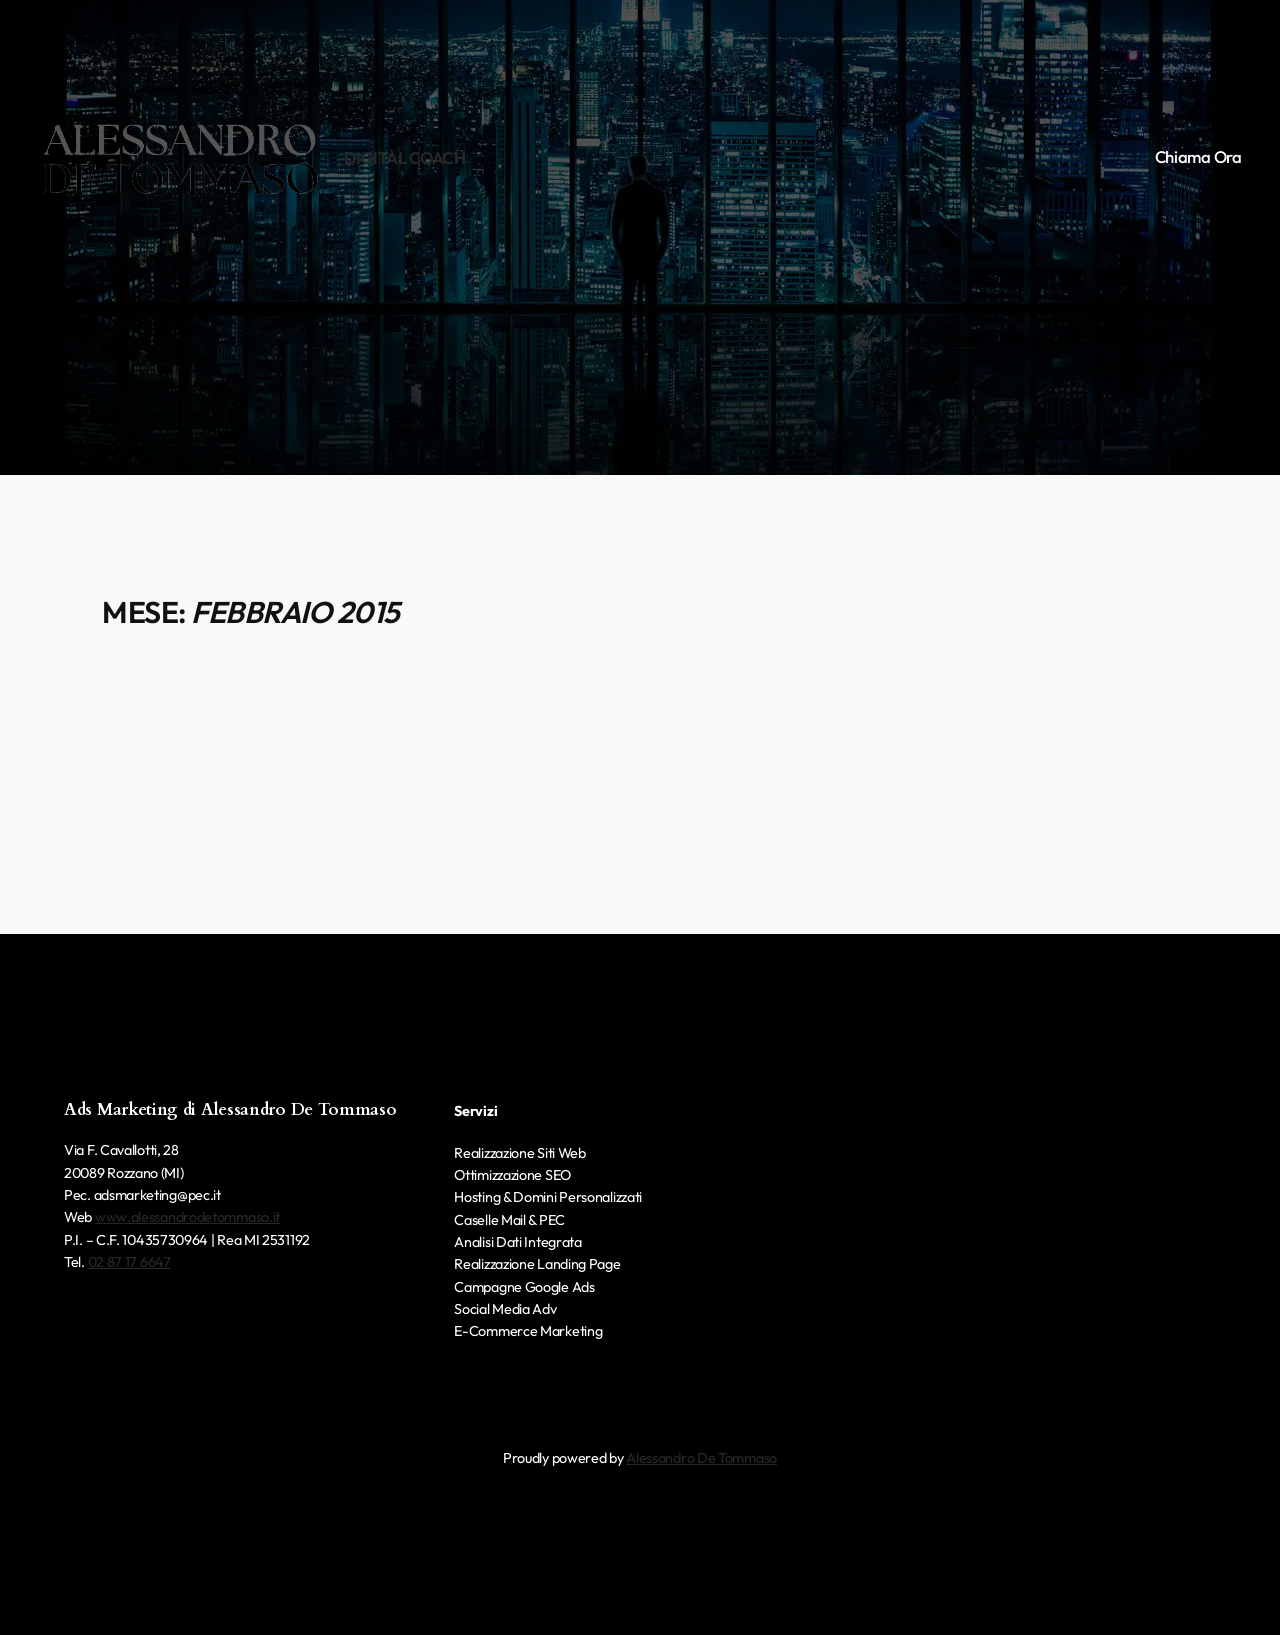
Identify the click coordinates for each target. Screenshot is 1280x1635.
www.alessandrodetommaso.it (187, 1217)
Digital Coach (405, 157)
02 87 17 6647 (129, 1262)
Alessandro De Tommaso (701, 1458)
